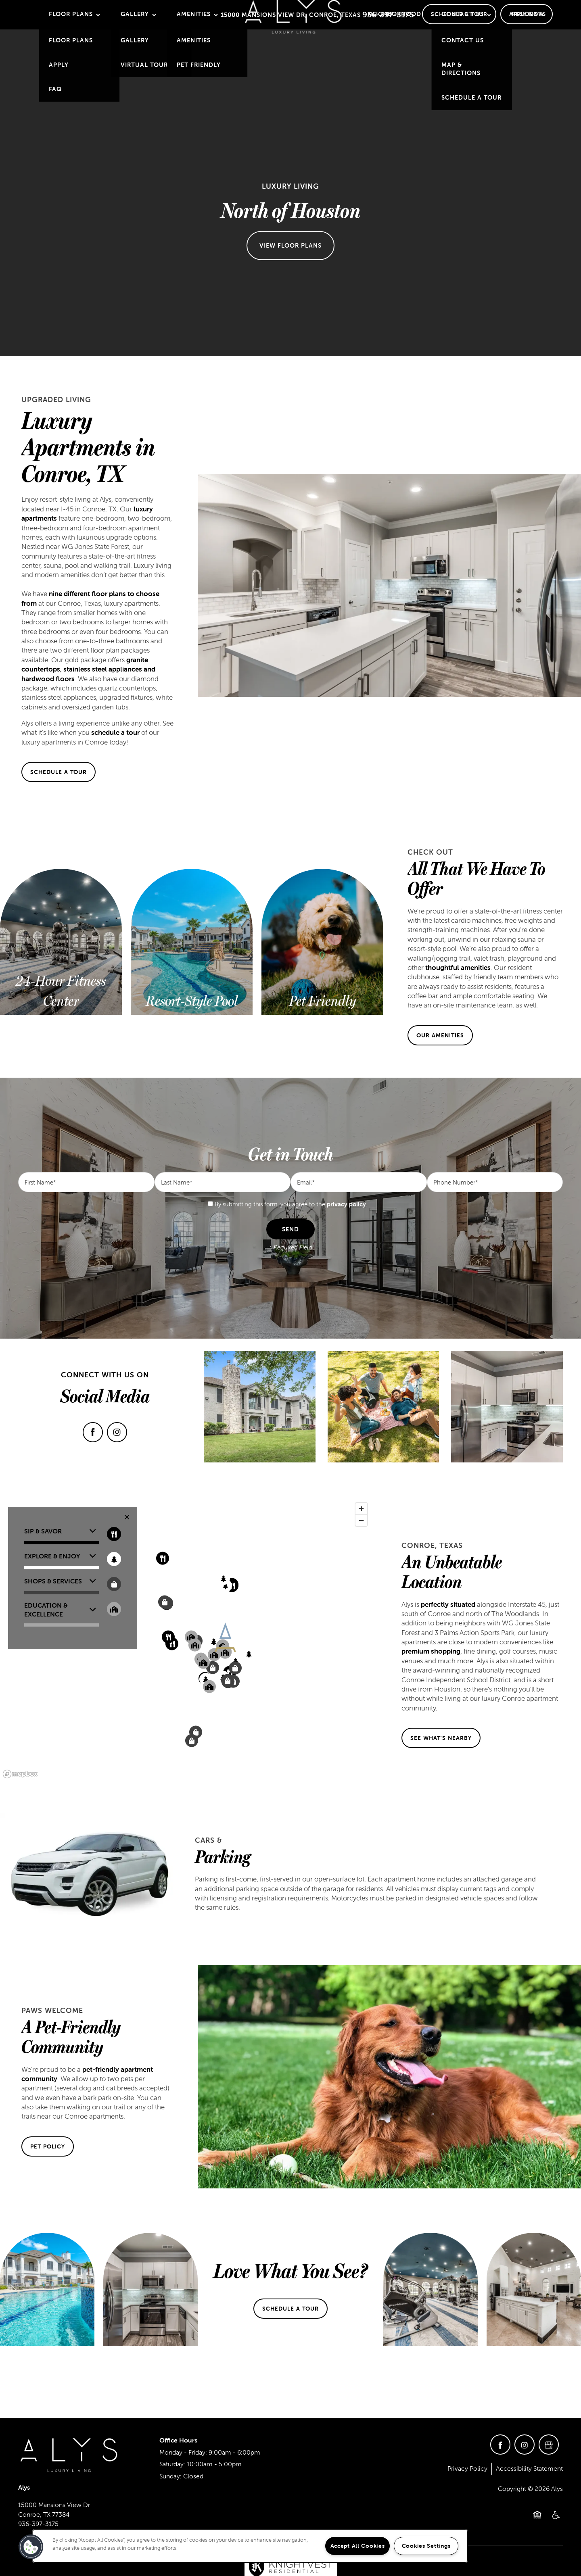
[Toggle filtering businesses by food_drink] (114, 1534)
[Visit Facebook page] (93, 1432)
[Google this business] (549, 2444)
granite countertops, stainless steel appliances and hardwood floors (88, 669)
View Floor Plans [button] (290, 245)
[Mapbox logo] (20, 1774)
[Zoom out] (361, 1520)
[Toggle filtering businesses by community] (114, 1609)
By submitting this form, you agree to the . (291, 1204)
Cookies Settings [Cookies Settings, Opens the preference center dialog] (426, 2545)
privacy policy (346, 1204)
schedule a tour (115, 732)
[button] (459, 14)
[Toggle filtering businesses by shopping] (114, 1584)
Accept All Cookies (357, 2545)
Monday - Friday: (183, 2452)
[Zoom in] (361, 1508)
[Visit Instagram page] (117, 1432)
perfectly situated (448, 1604)
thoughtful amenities (458, 967)
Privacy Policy (467, 2468)
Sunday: (170, 2476)
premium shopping (430, 1651)
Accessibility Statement (529, 2468)
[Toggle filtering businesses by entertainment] (114, 1559)
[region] (250, 2546)
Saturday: (172, 2464)
